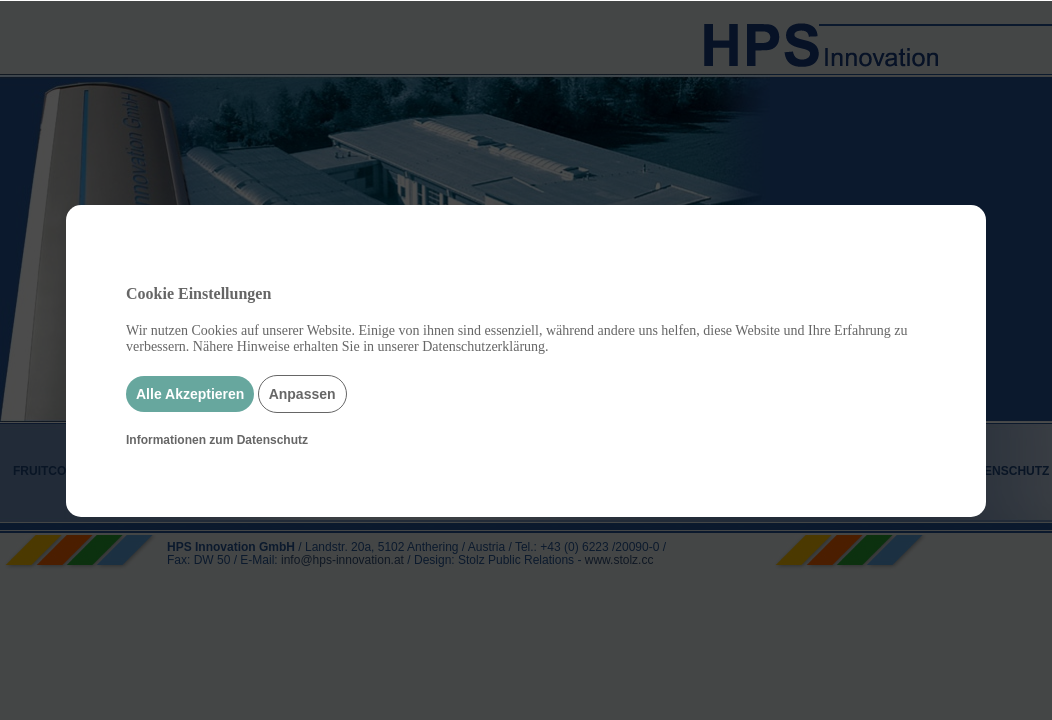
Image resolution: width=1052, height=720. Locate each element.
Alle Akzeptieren (190, 394)
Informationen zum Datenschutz (217, 440)
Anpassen (302, 394)
